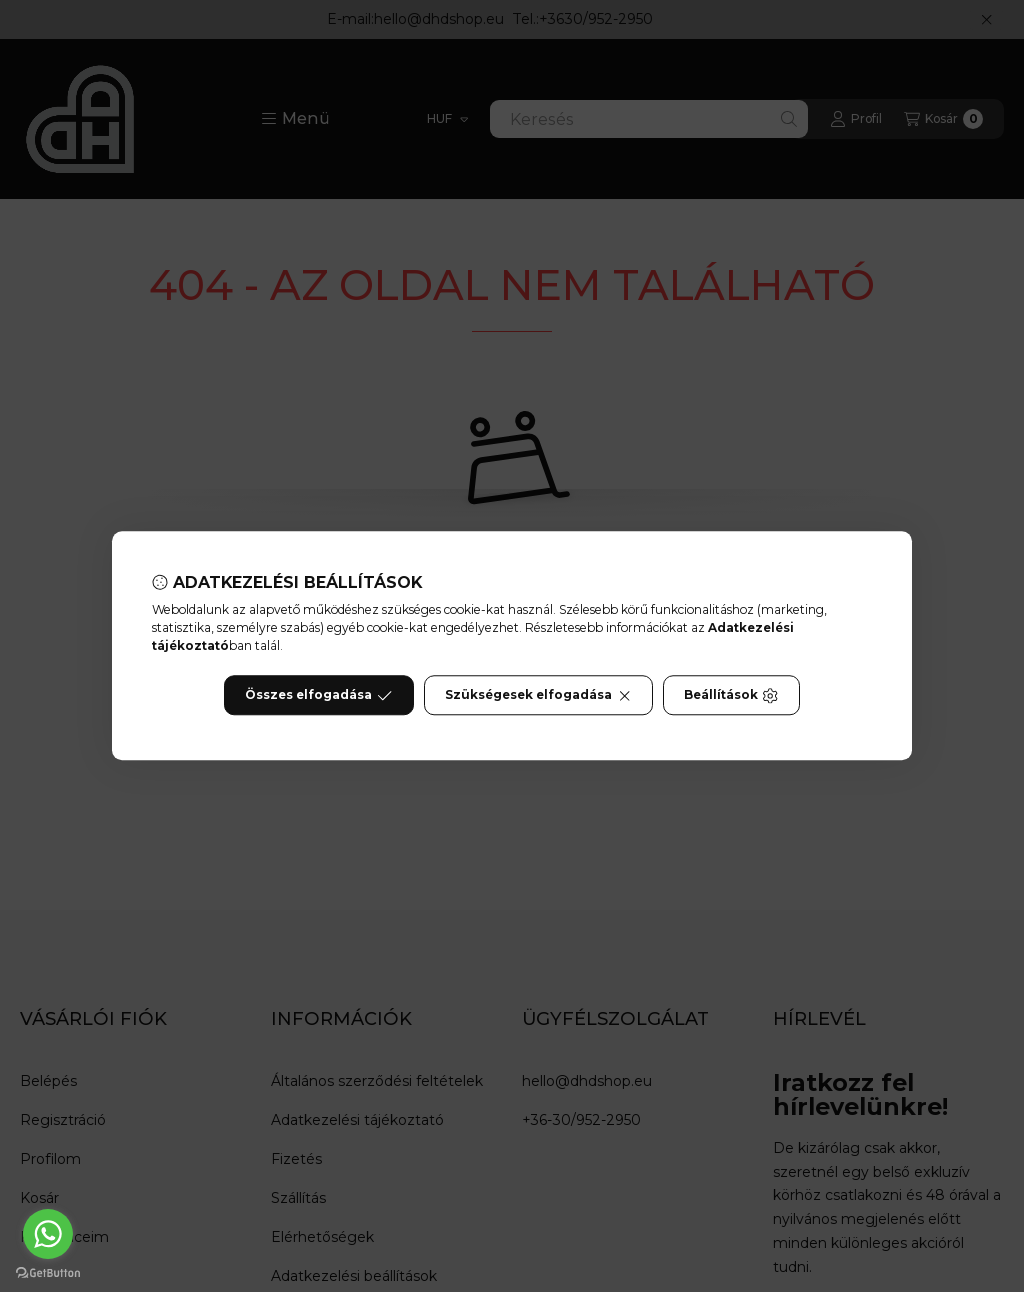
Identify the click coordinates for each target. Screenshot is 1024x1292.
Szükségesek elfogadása (538, 696)
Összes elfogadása (318, 696)
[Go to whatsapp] (48, 1234)
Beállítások (731, 696)
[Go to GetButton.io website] (48, 1272)
